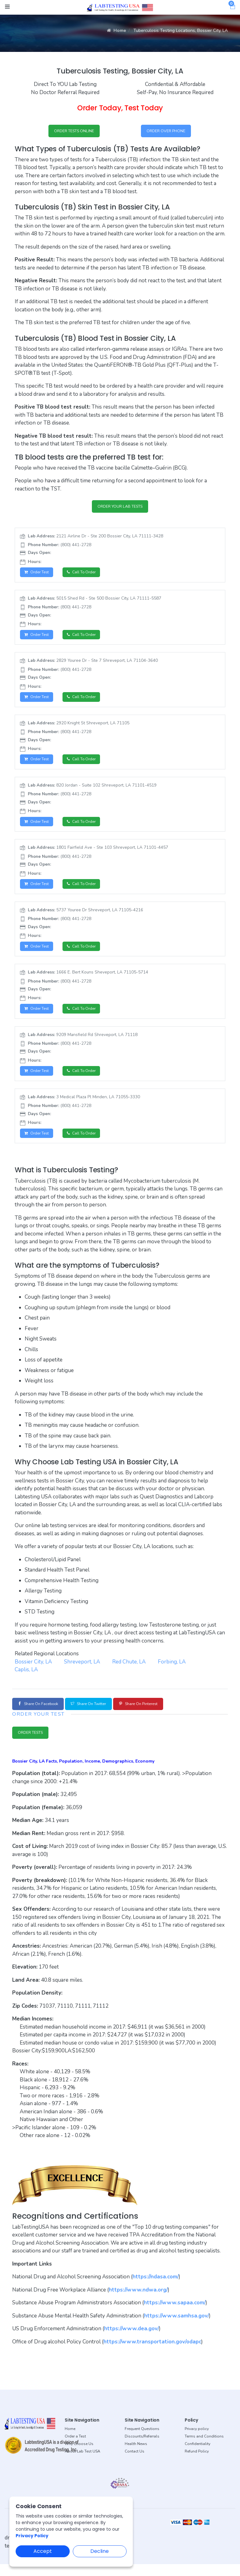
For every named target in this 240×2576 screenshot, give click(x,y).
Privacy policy (197, 2440)
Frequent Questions (142, 2440)
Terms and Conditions (204, 2448)
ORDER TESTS (34, 1744)
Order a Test (75, 2448)
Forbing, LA (172, 1671)
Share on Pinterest (158, 1714)
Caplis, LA (26, 1679)
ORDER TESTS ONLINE (74, 131)
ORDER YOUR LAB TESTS (120, 508)
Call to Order (86, 575)
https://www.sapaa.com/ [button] (175, 2314)
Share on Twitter (100, 1714)
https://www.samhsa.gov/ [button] (176, 2327)
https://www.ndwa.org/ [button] (138, 2301)
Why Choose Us (79, 2455)
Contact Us (134, 2463)
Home (116, 30)
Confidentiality (197, 2455)
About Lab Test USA (82, 2463)
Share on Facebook (42, 1714)
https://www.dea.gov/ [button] (131, 2340)
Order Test (38, 575)
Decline (99, 2551)
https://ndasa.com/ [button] (155, 2288)
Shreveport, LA (82, 1671)
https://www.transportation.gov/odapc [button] (152, 2353)
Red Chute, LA (129, 1671)
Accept (42, 2551)
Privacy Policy (32, 2536)
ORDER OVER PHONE (166, 131)
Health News (136, 2455)
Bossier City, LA (33, 1671)
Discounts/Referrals (142, 2448)
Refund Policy (197, 2463)
